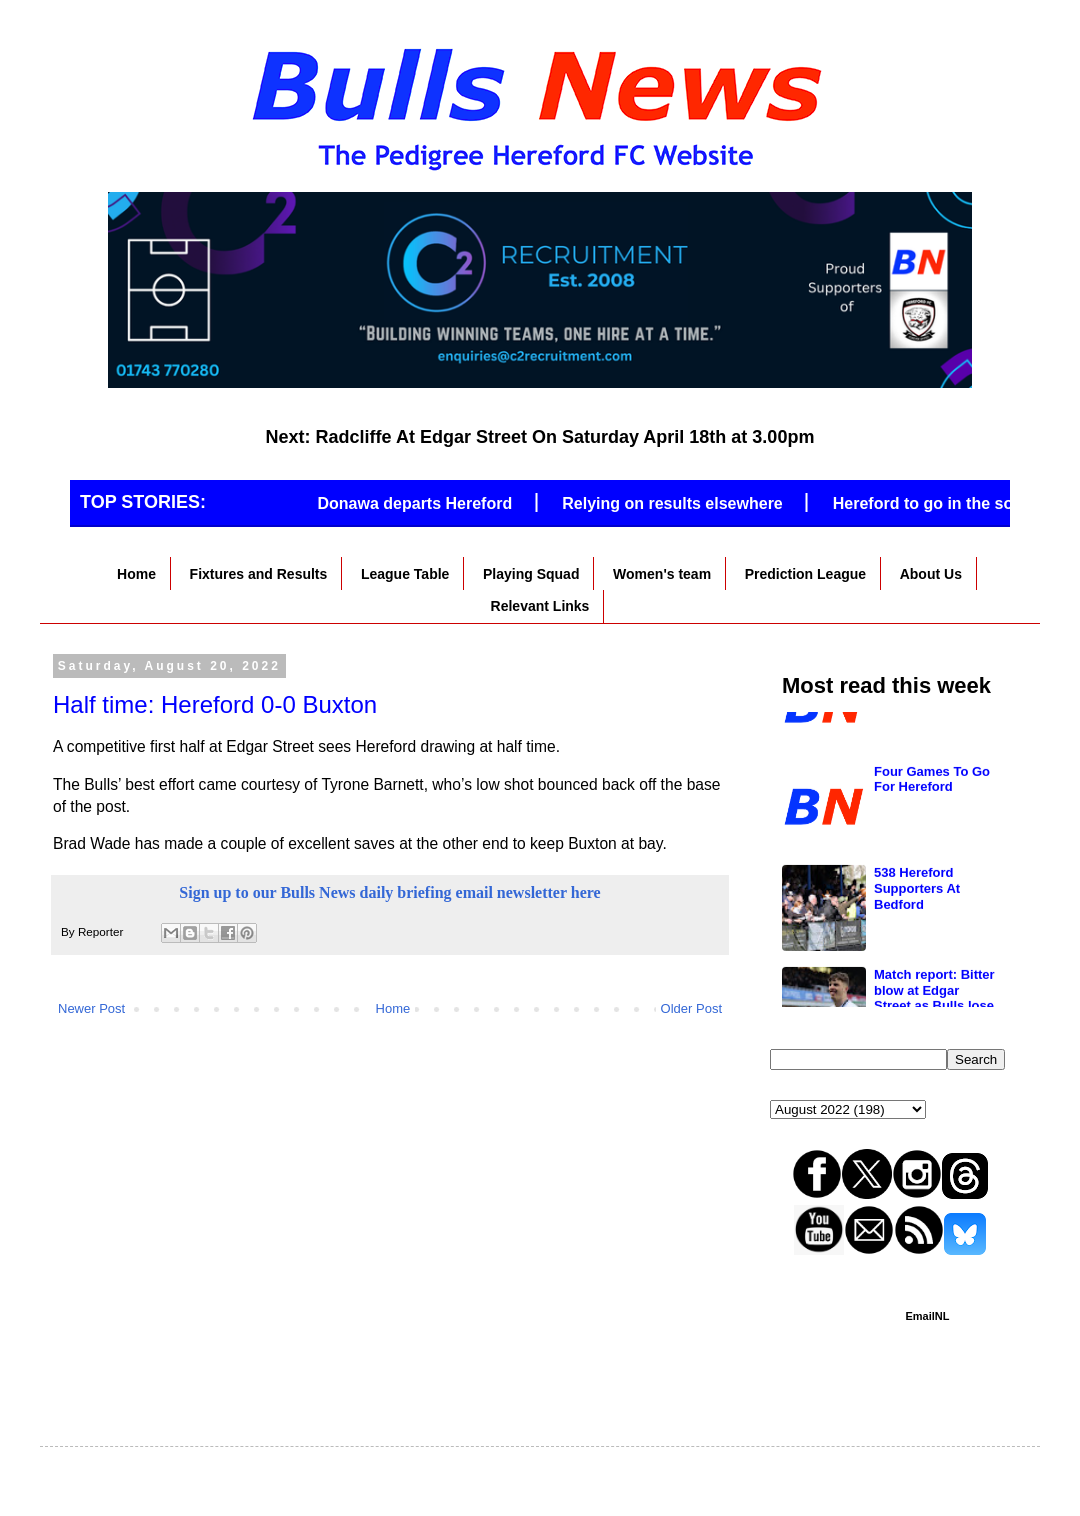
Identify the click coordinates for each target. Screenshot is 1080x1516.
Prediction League (805, 574)
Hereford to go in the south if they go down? (934, 741)
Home (136, 574)
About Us (931, 574)
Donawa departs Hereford (425, 503)
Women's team (662, 574)
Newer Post (91, 1008)
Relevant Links (540, 606)
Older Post (691, 1008)
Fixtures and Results (259, 574)
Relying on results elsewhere (683, 503)
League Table (405, 574)
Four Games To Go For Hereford (932, 936)
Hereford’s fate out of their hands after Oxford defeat (933, 842)
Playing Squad (531, 574)
